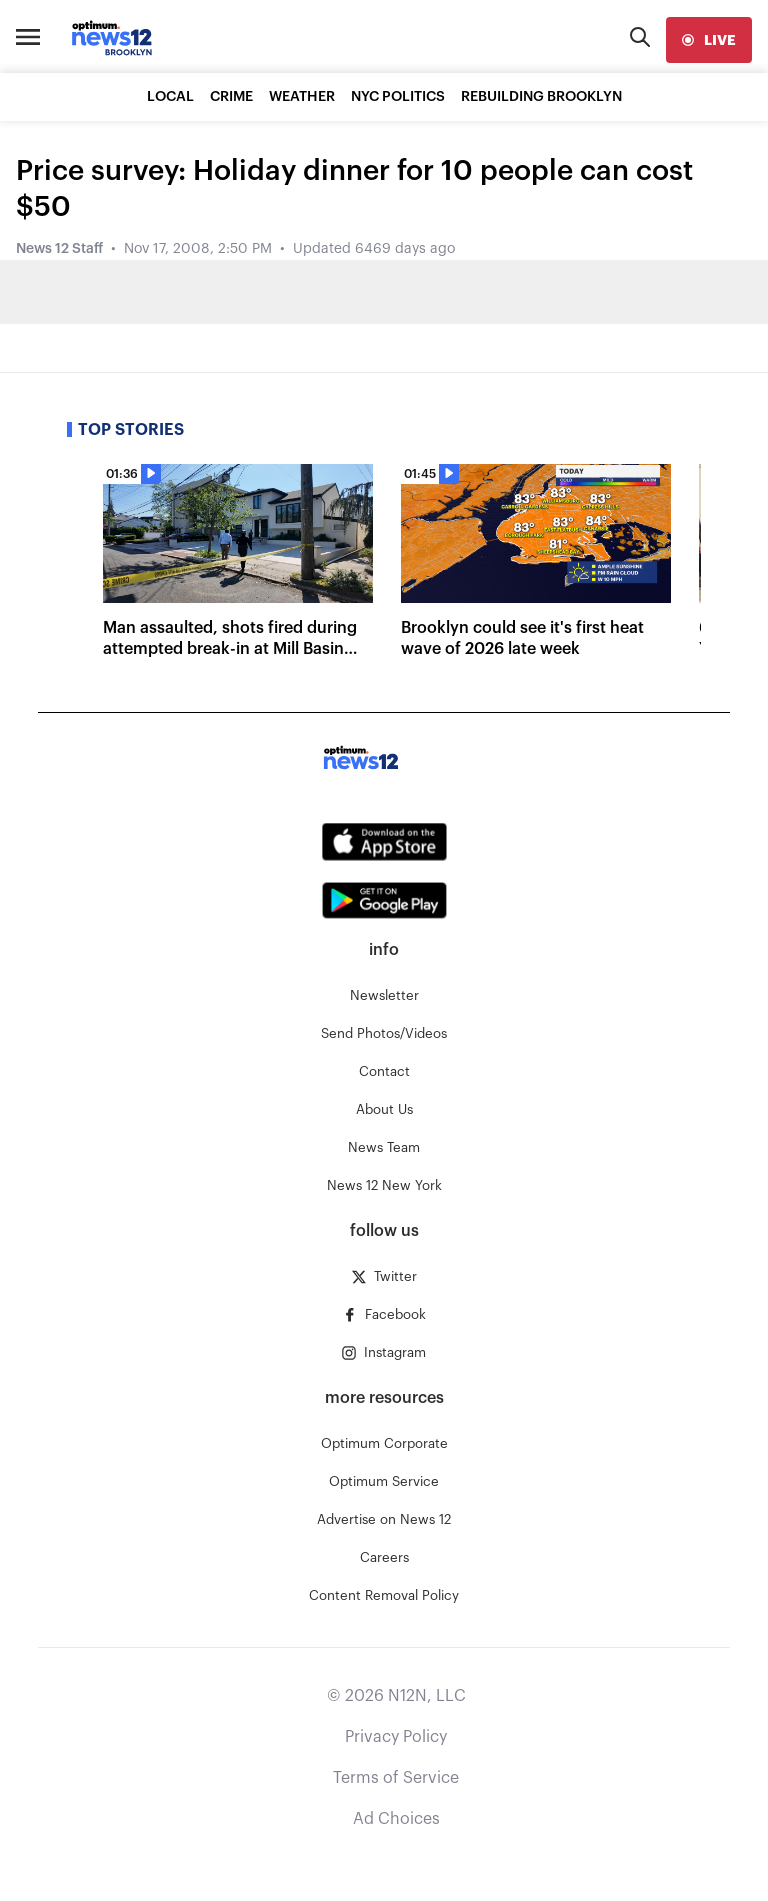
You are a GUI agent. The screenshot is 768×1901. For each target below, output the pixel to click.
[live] (709, 40)
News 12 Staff (59, 249)
